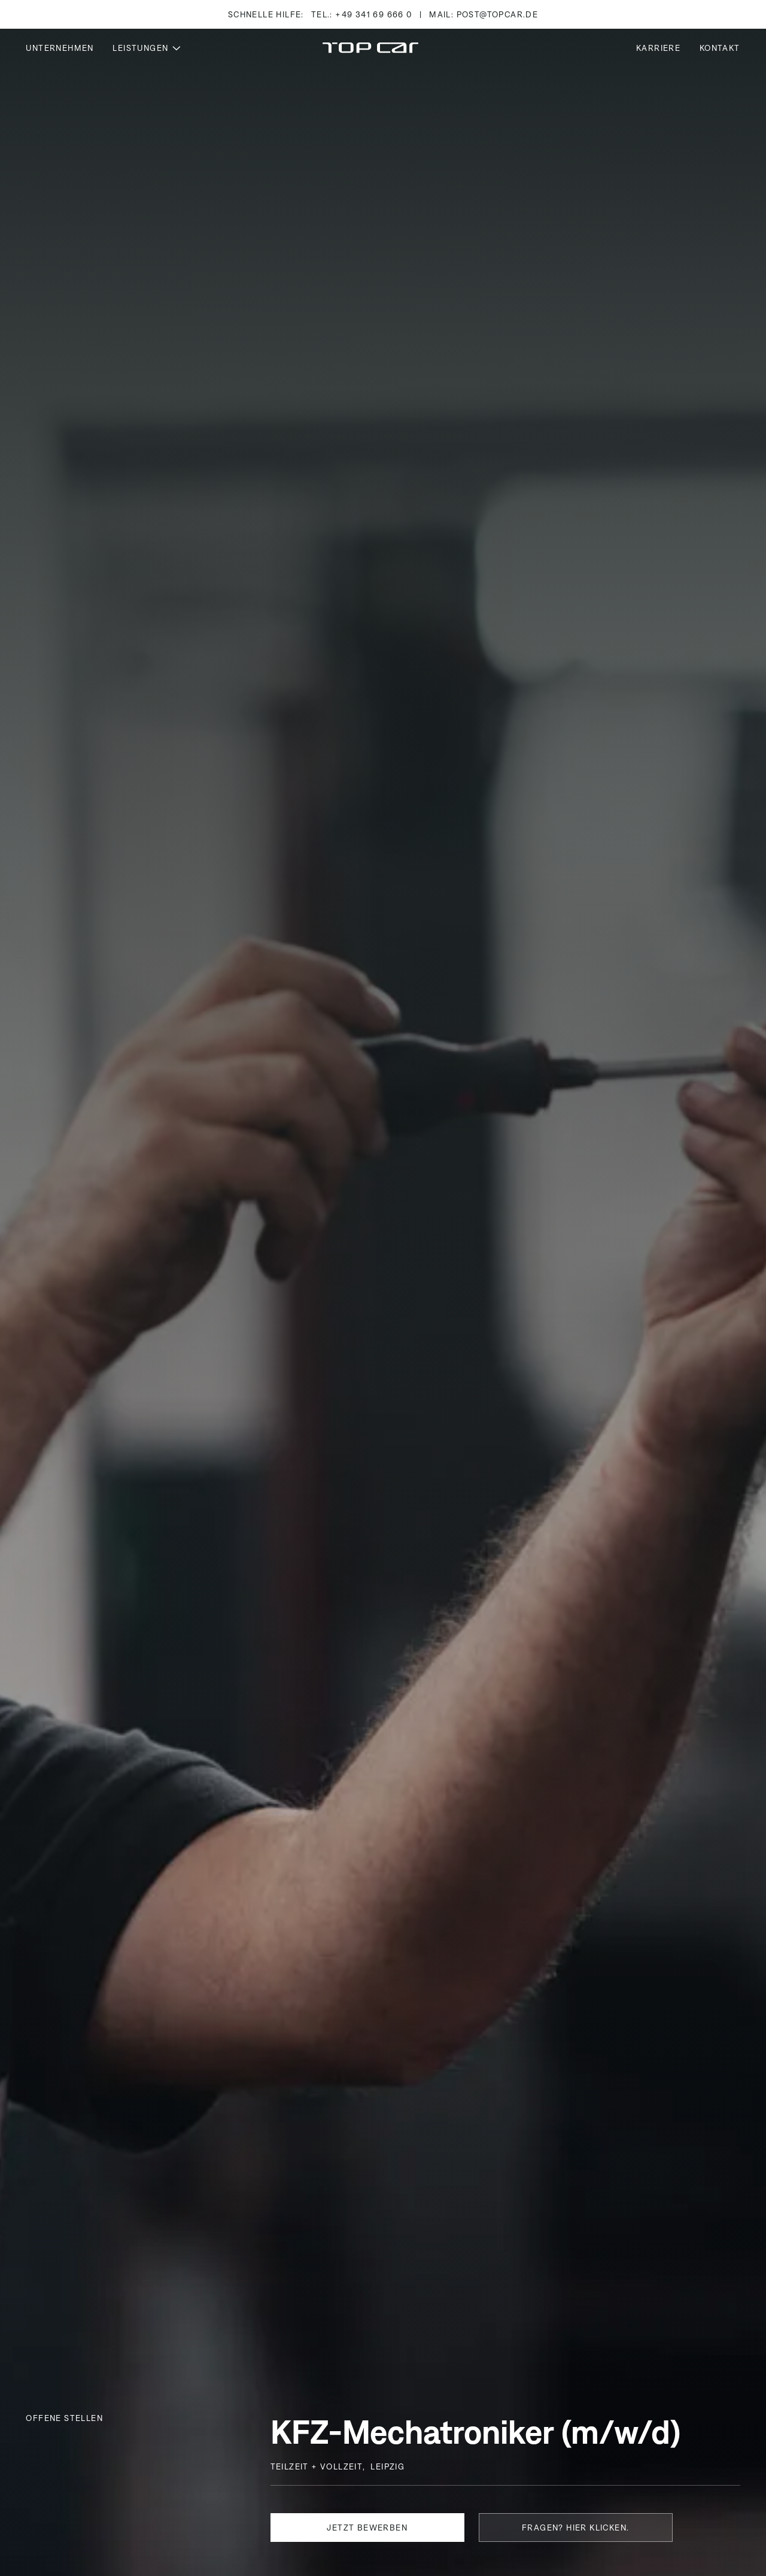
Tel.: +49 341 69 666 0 (361, 14)
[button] (147, 48)
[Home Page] (370, 48)
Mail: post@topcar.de (483, 14)
